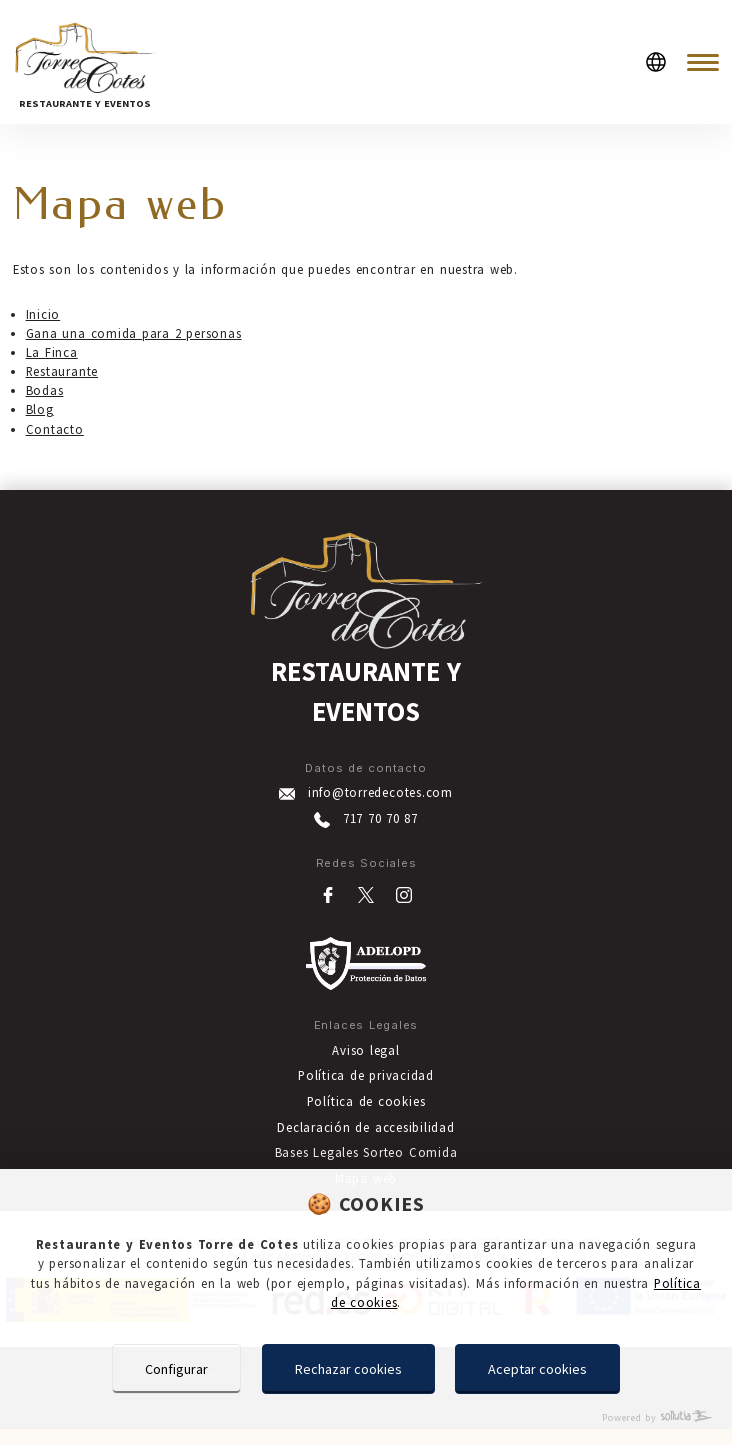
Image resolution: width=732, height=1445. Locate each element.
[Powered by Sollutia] (366, 1417)
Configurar (176, 1369)
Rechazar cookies (348, 1369)
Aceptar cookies (537, 1369)
